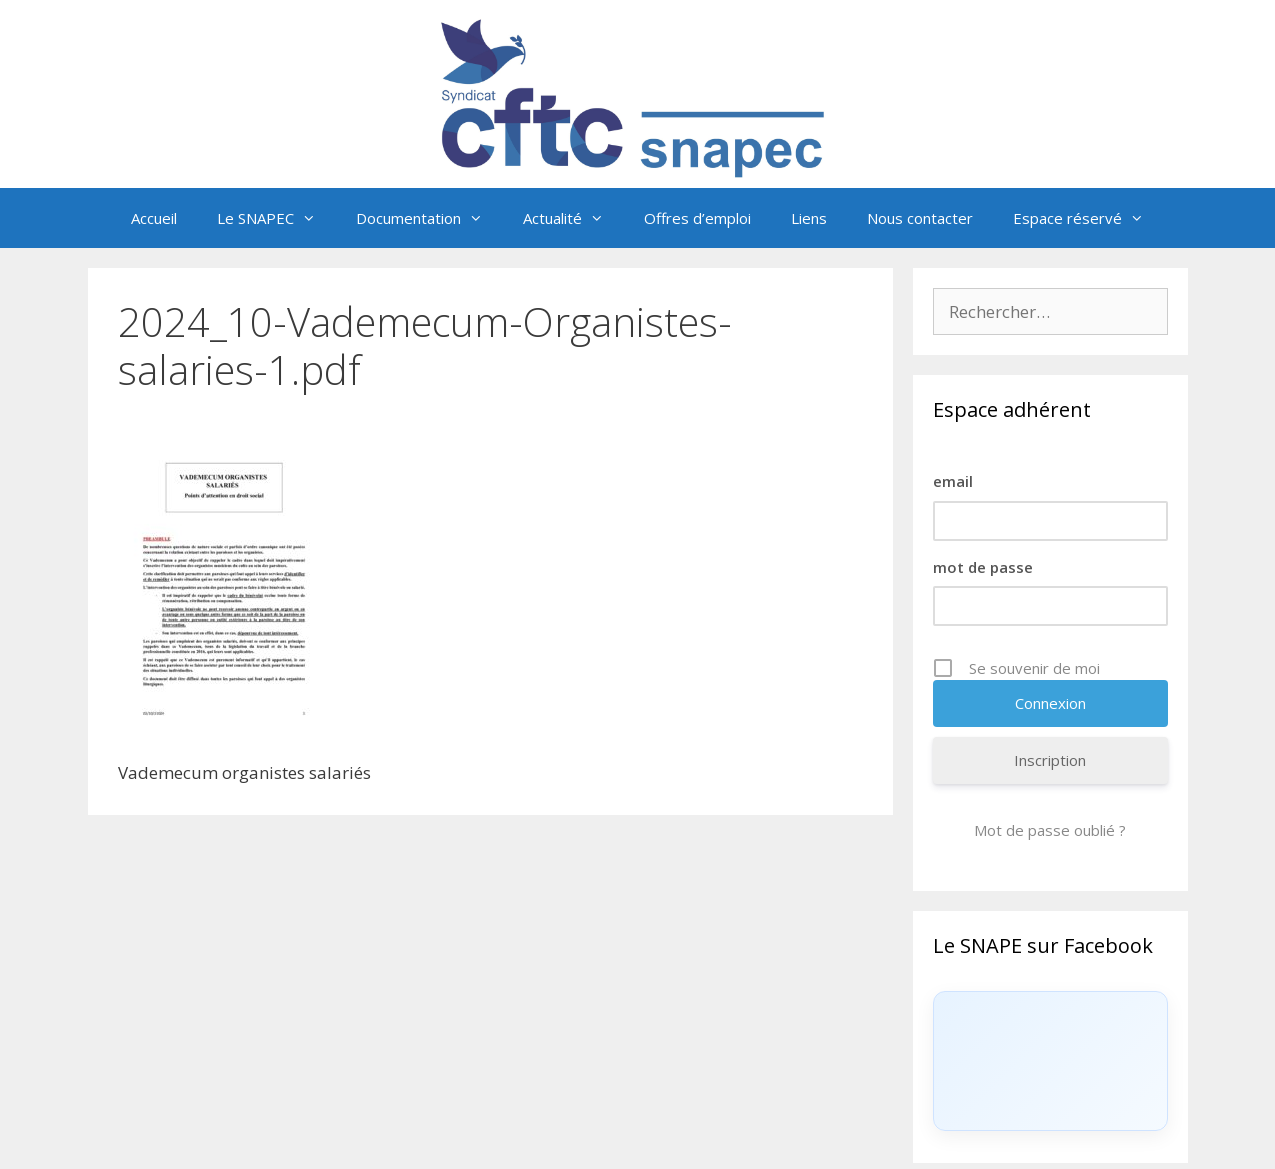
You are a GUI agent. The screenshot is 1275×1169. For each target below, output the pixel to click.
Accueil (154, 218)
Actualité (573, 218)
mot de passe (983, 567)
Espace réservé (1088, 218)
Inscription (1050, 760)
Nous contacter (920, 218)
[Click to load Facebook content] (1050, 1061)
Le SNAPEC (276, 218)
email (953, 481)
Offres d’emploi (697, 218)
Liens (809, 218)
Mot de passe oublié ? (1050, 830)
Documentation (429, 218)
